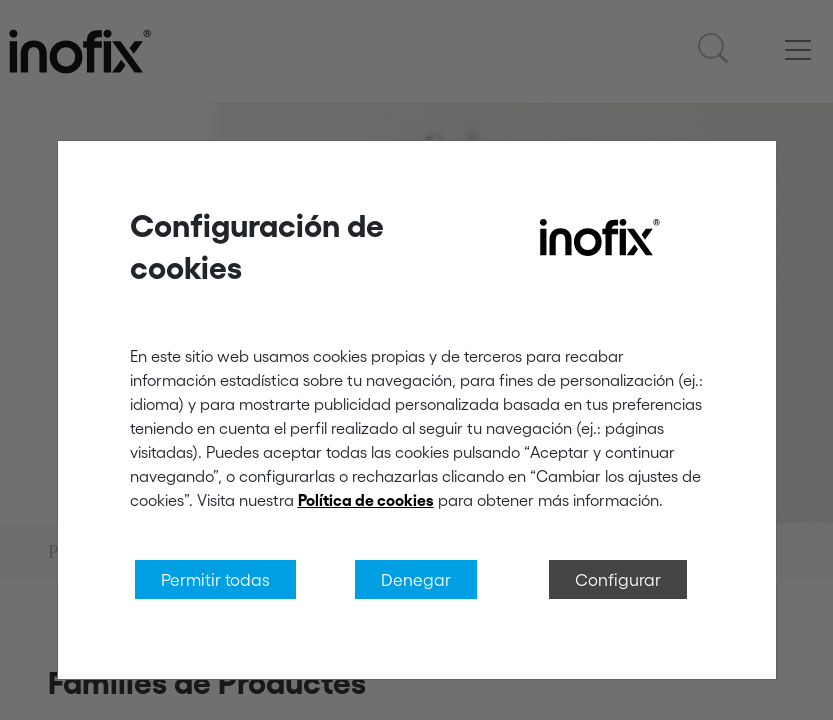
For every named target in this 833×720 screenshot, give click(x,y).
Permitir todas (215, 579)
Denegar (416, 579)
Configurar (618, 579)
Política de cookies (366, 500)
